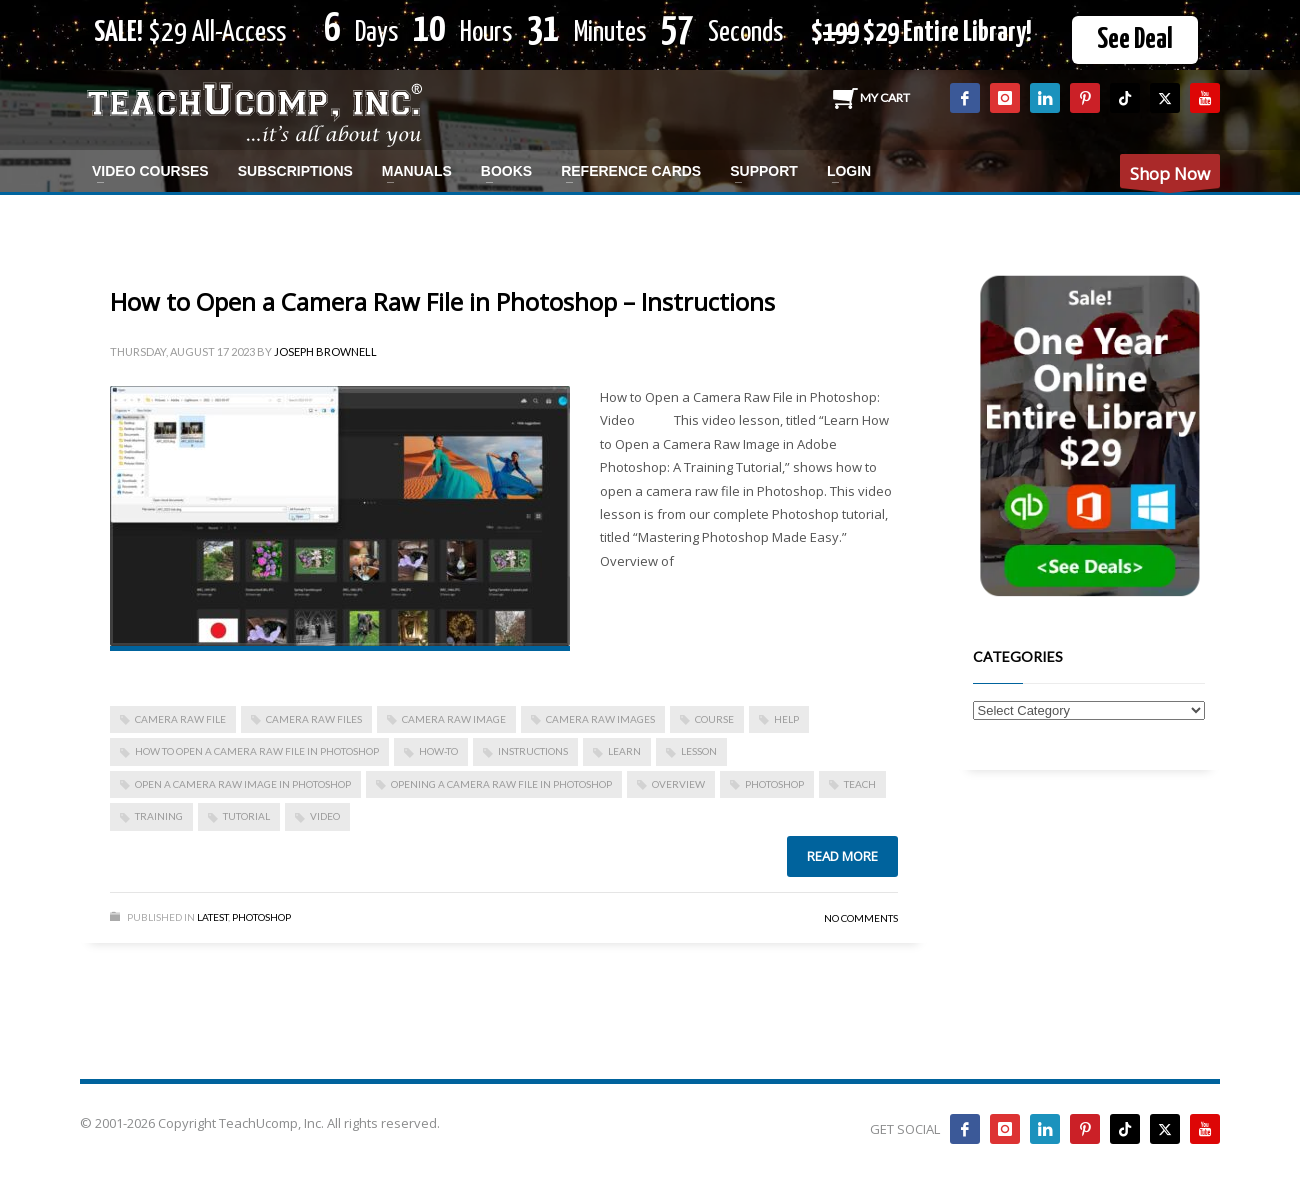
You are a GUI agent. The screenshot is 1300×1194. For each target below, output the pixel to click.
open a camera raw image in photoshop (243, 784)
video (325, 816)
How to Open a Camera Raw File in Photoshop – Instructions (442, 301)
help (786, 719)
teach (860, 784)
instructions (533, 751)
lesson (699, 751)
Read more (842, 856)
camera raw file (180, 719)
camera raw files (314, 719)
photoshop (774, 784)
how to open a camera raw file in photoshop (257, 751)
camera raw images (600, 719)
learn (624, 751)
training (159, 816)
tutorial (246, 816)
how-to (438, 751)
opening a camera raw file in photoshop (501, 784)
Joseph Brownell (325, 351)
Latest (212, 917)
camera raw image (454, 719)
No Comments (861, 918)
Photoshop (261, 917)
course (714, 719)
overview (678, 784)
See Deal (1135, 40)
